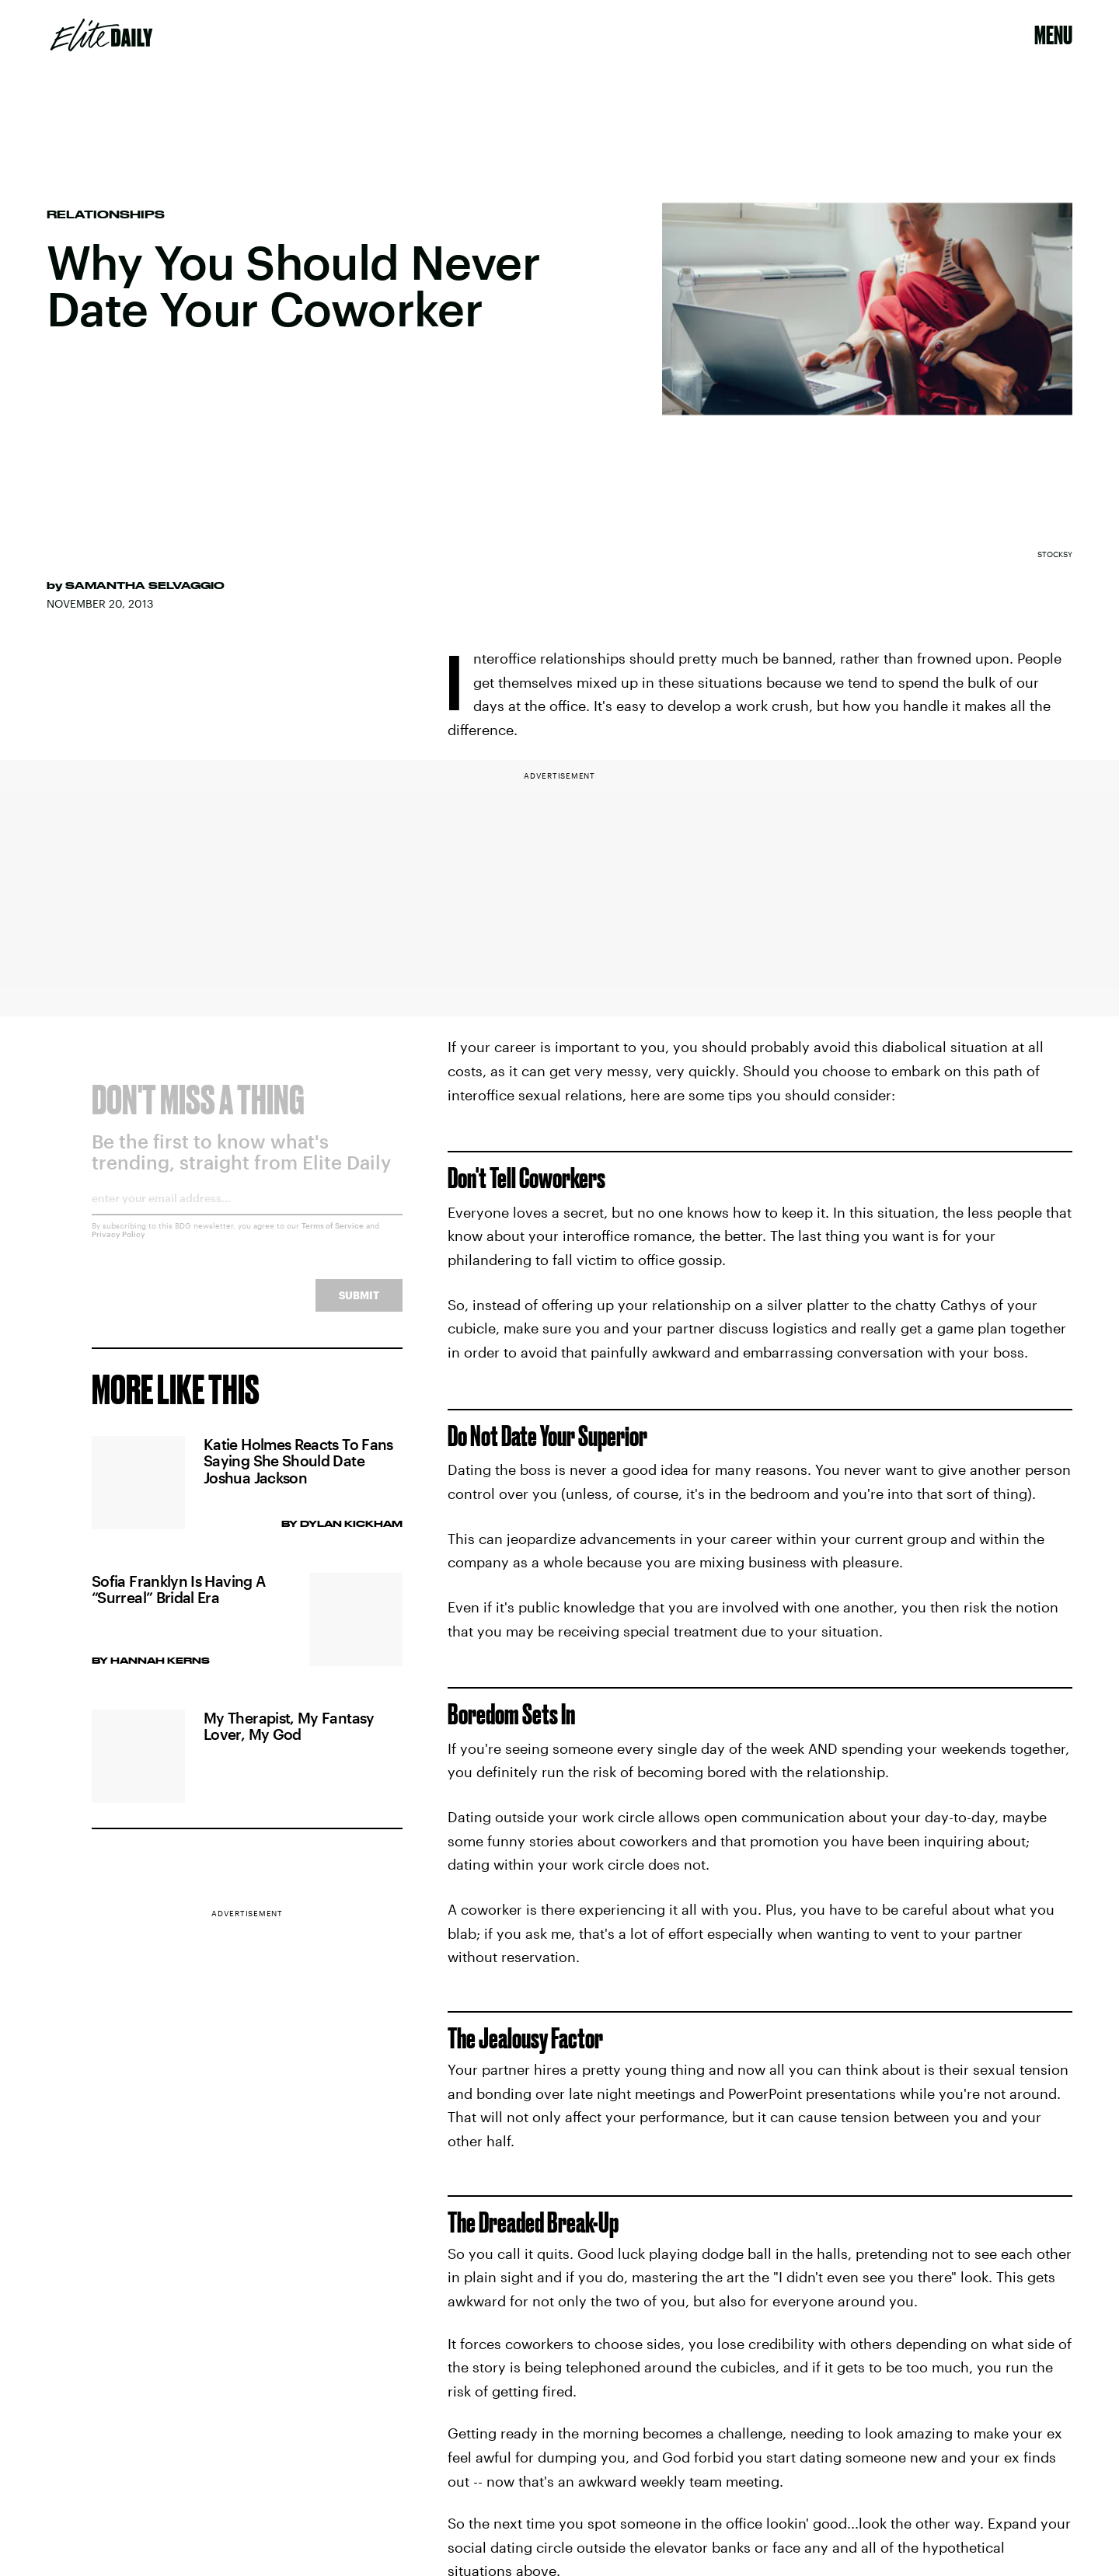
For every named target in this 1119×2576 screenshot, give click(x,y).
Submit (359, 1306)
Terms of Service (333, 1236)
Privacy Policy (118, 1245)
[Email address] (247, 1214)
